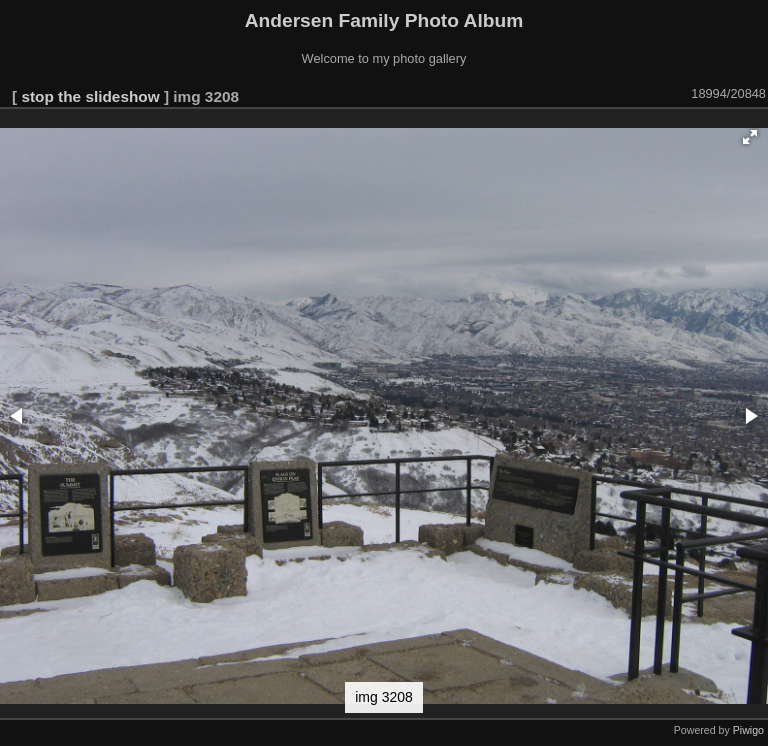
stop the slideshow (90, 96)
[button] (750, 137)
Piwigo (748, 730)
